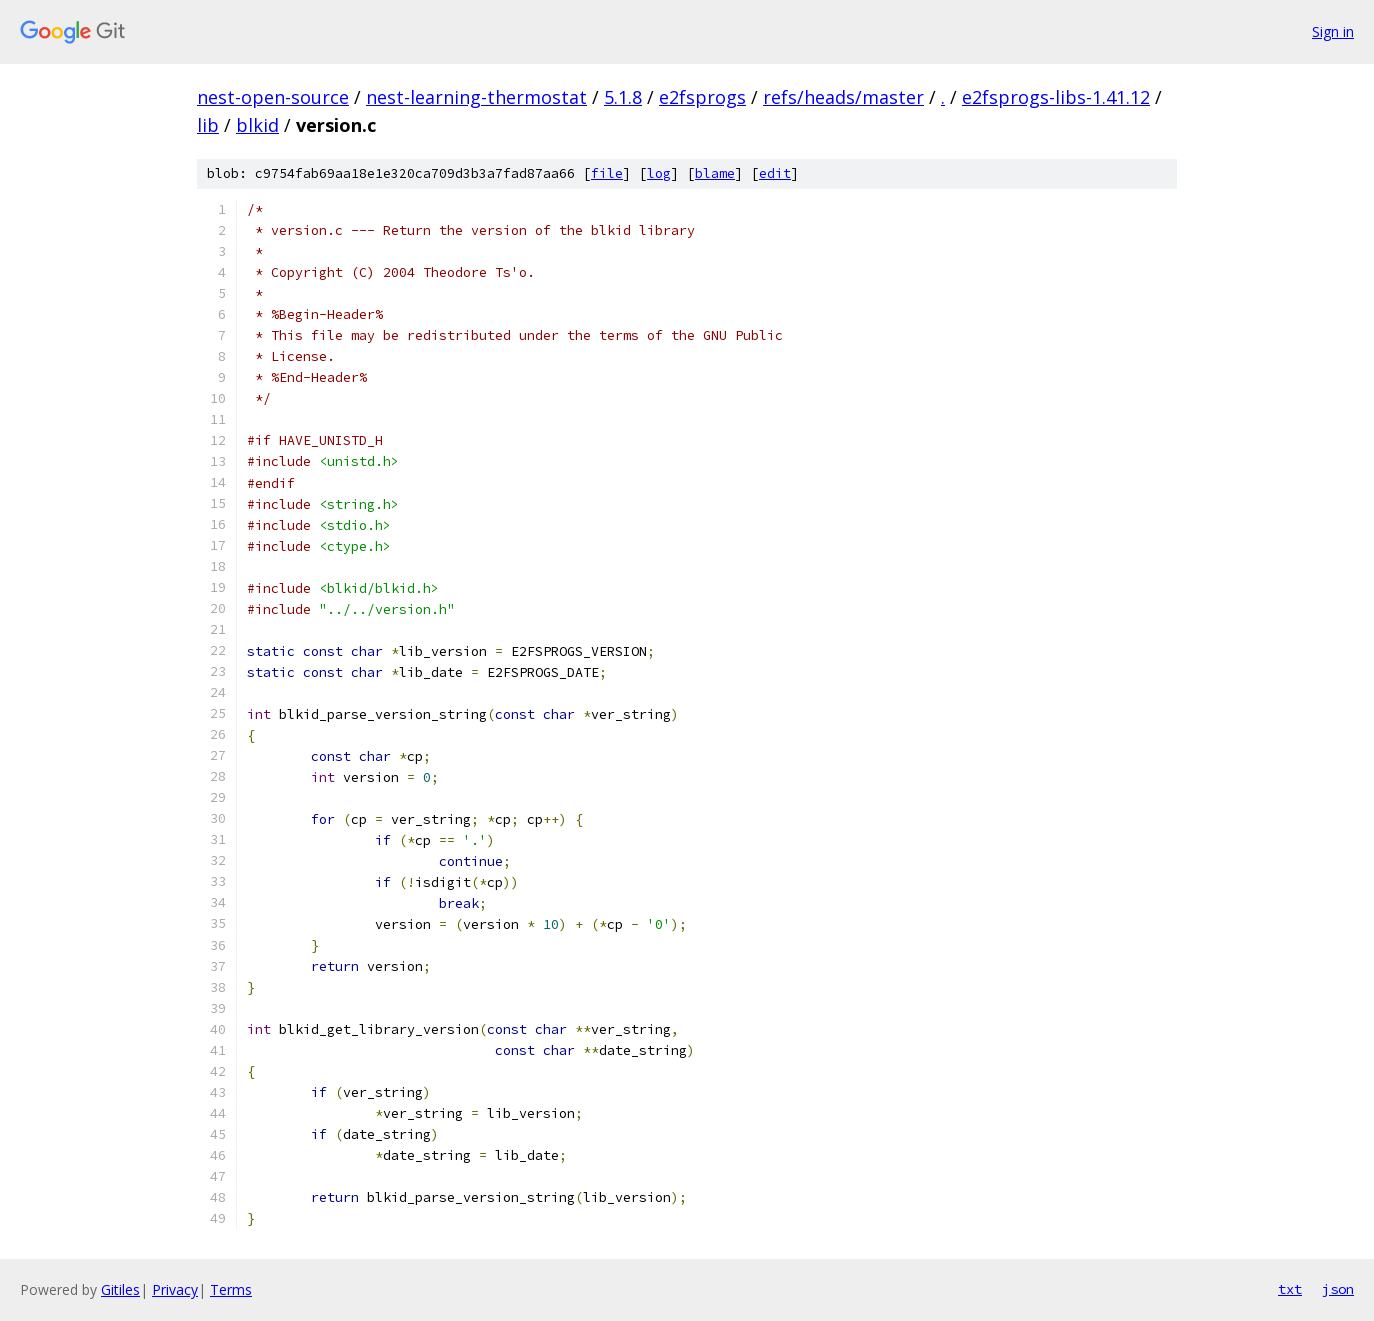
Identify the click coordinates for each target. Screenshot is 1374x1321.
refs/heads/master (843, 97)
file (607, 173)
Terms (231, 1289)
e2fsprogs (702, 97)
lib (208, 125)
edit (775, 173)
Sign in (1333, 31)
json (1338, 1289)
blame (715, 173)
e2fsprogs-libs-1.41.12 (1056, 97)
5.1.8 (623, 97)
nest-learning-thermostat (476, 97)
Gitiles (120, 1289)
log (659, 173)
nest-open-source (273, 97)
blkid (257, 125)
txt (1290, 1289)
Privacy (175, 1289)
